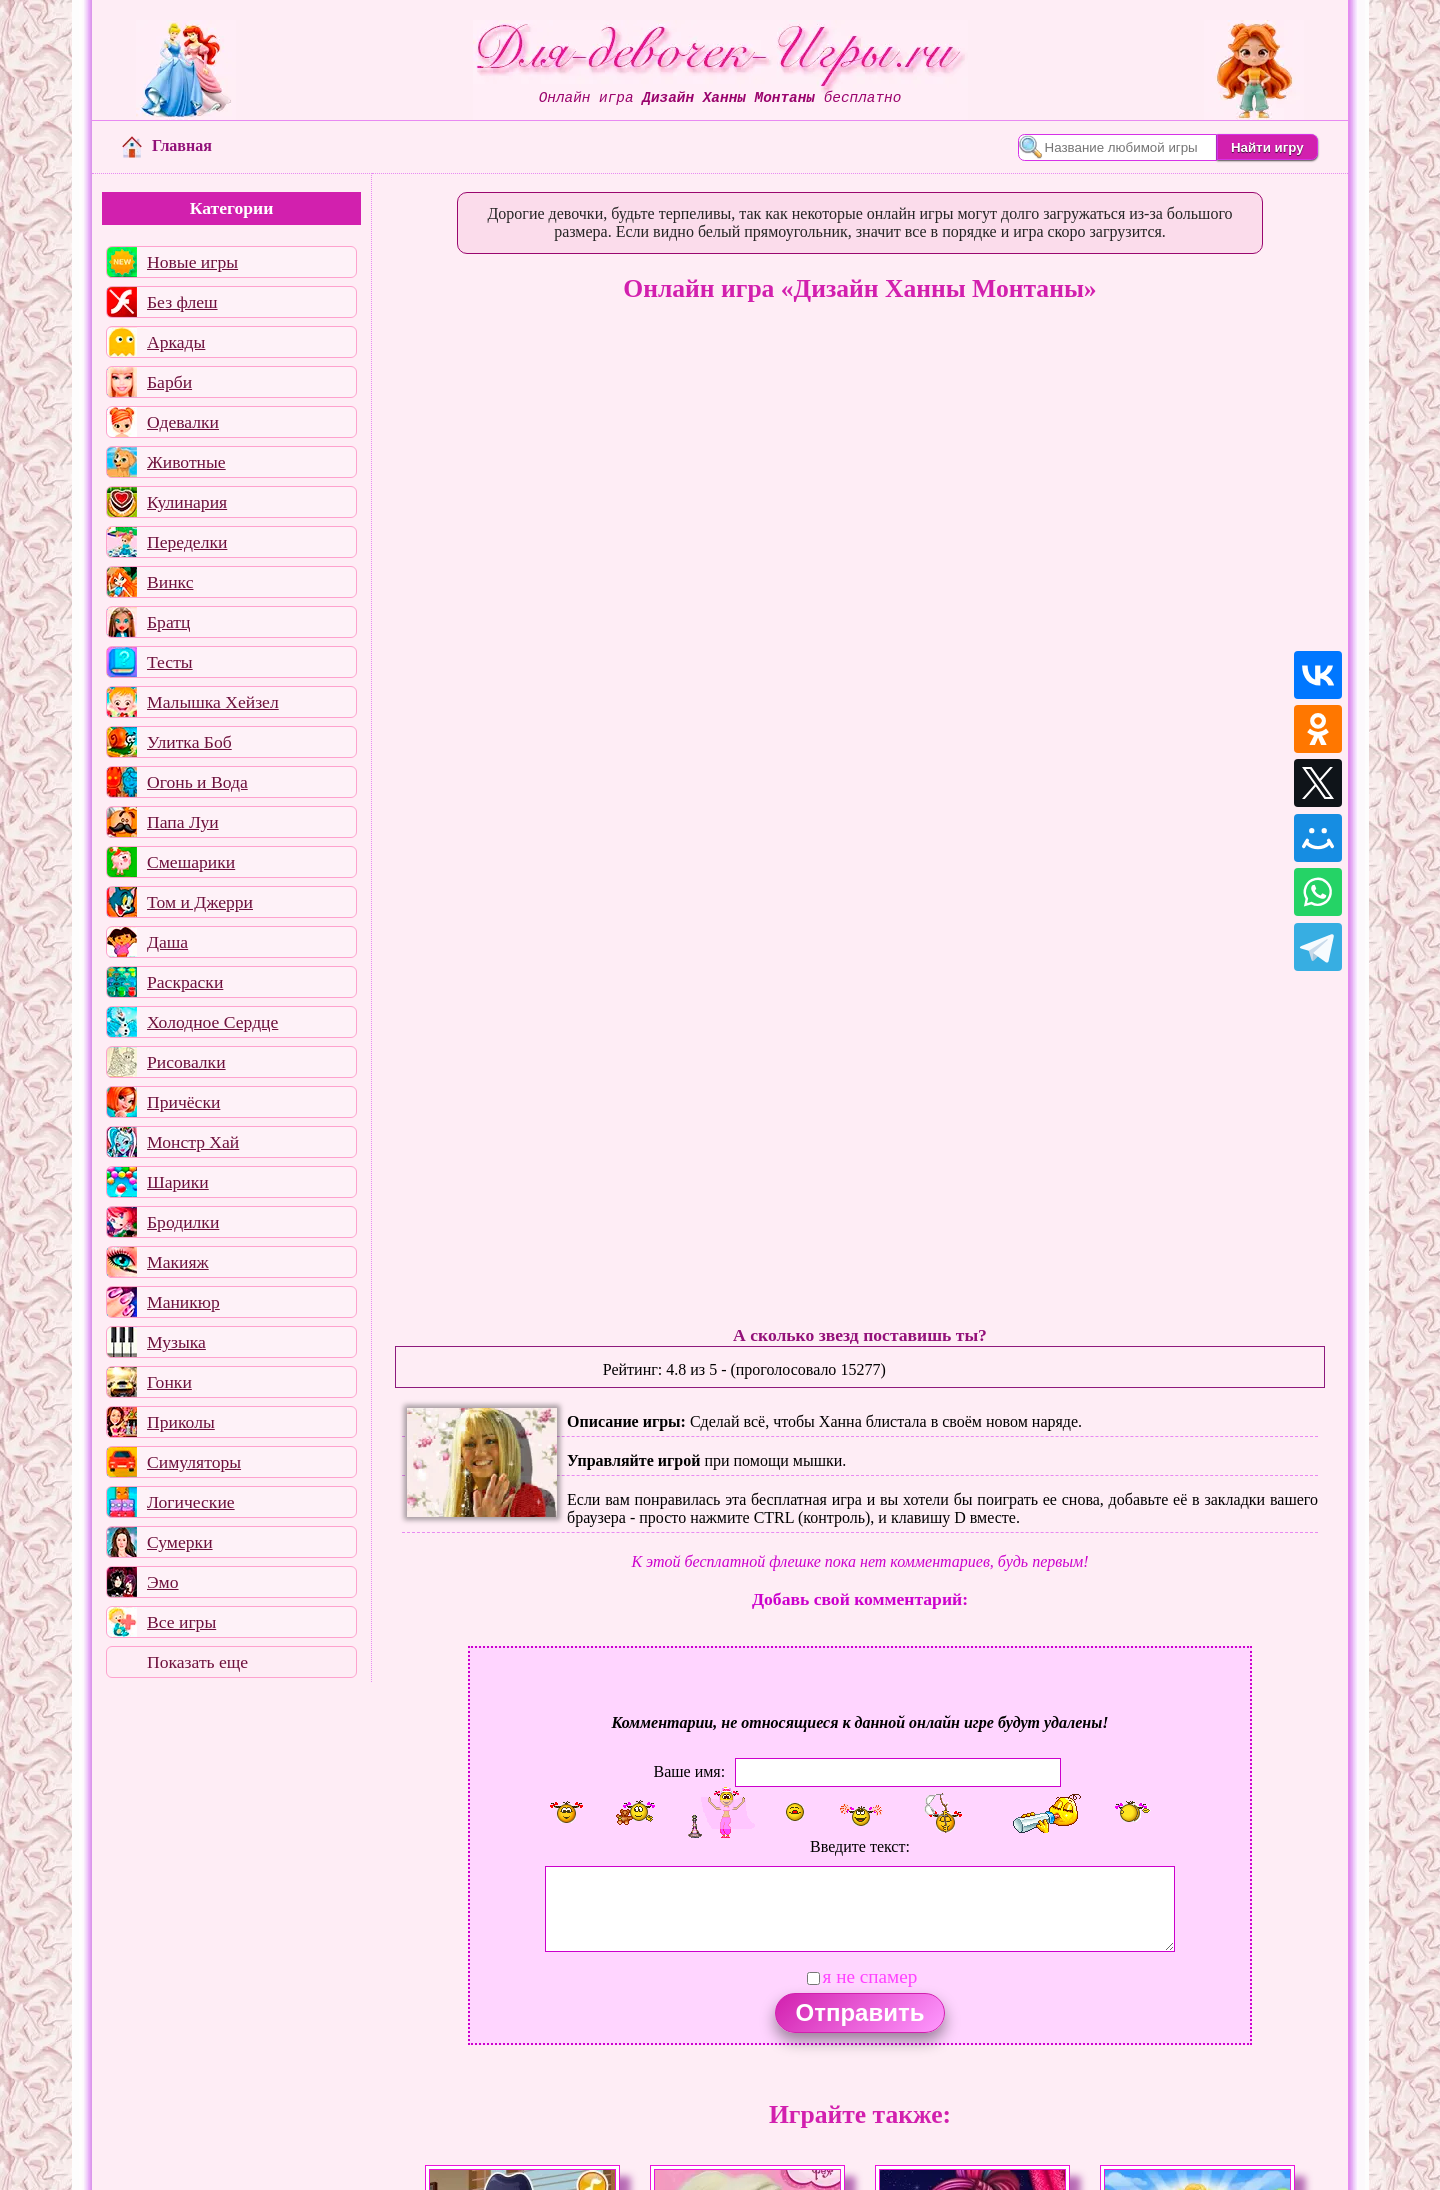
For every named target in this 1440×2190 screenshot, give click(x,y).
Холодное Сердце (212, 1022)
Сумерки (180, 1542)
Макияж (178, 1262)
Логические (191, 1502)
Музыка (176, 1342)
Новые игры (192, 262)
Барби (169, 382)
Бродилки (183, 1222)
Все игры (181, 1622)
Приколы (181, 1422)
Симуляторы (194, 1462)
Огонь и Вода (197, 782)
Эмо (163, 1582)
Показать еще (197, 1662)
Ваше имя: (689, 1770)
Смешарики (191, 862)
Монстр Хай (193, 1142)
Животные (186, 462)
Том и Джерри (200, 902)
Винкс (170, 582)
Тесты (170, 662)
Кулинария (187, 502)
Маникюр (183, 1302)
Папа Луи (183, 822)
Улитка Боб (189, 742)
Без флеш (182, 302)
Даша (167, 942)
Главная (167, 145)
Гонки (169, 1382)
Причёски (183, 1102)
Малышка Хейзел (213, 702)
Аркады (176, 342)
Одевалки (183, 422)
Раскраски (185, 982)
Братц (168, 622)
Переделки (187, 542)
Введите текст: (860, 1846)
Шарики (178, 1182)
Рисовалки (186, 1062)
